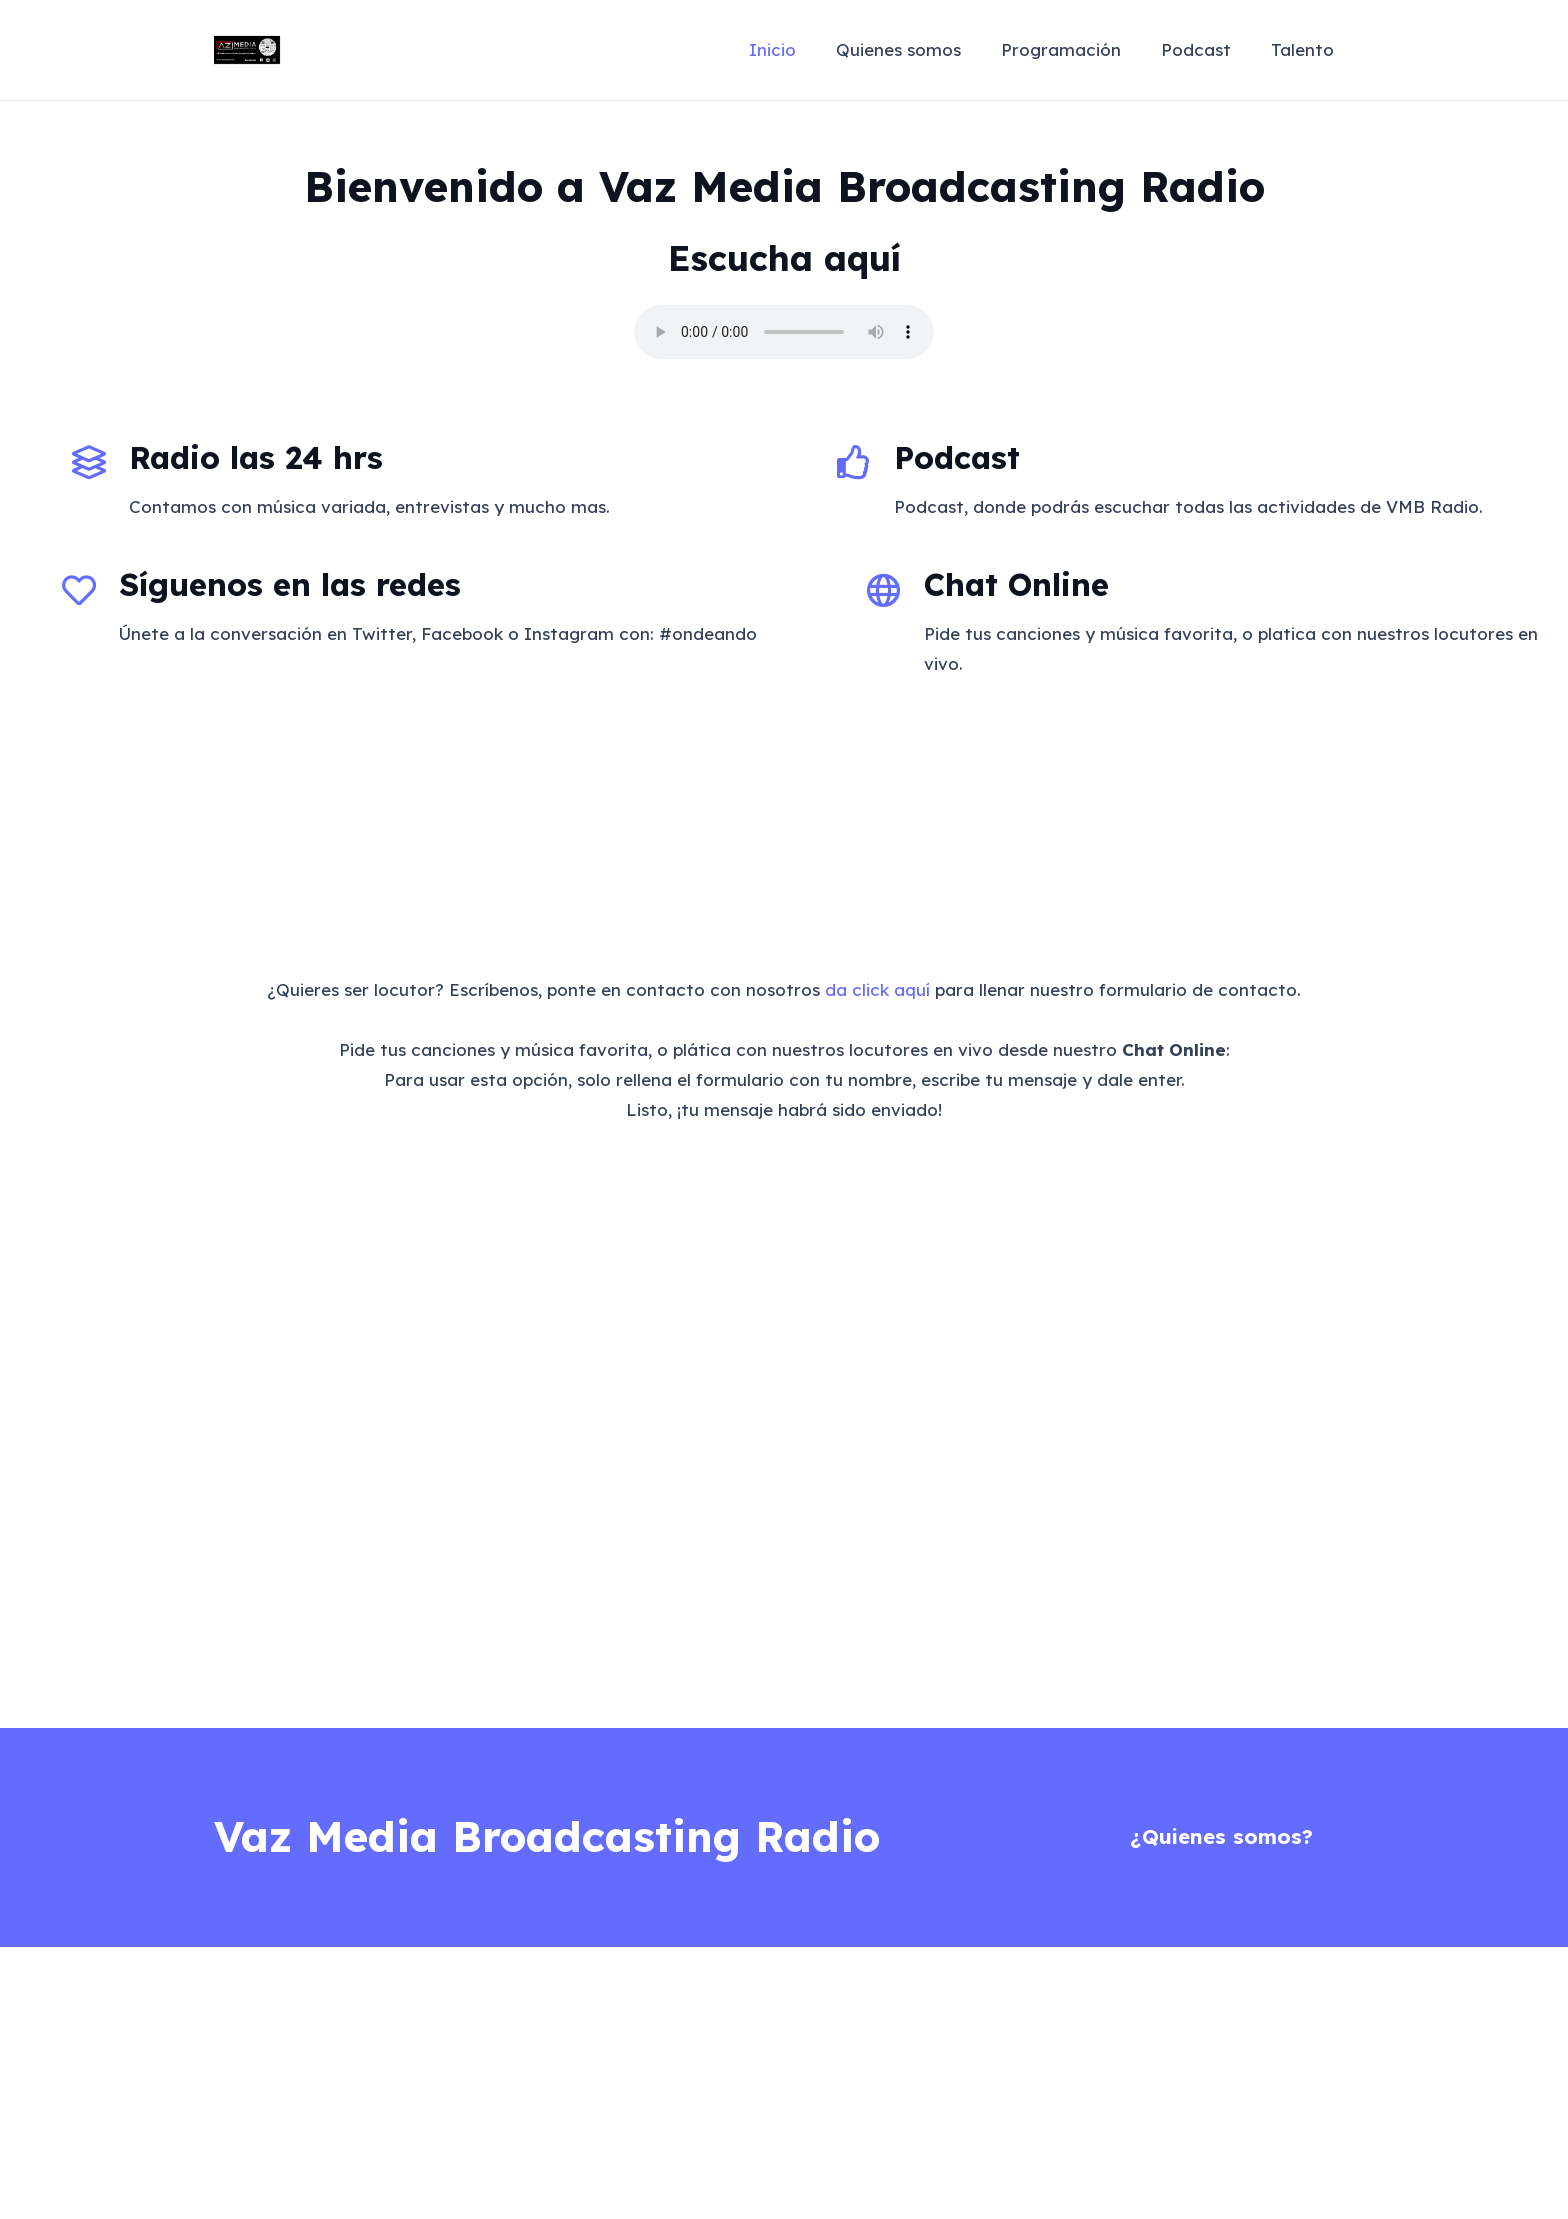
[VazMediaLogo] (247, 50)
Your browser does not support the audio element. (784, 332)
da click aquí (877, 989)
